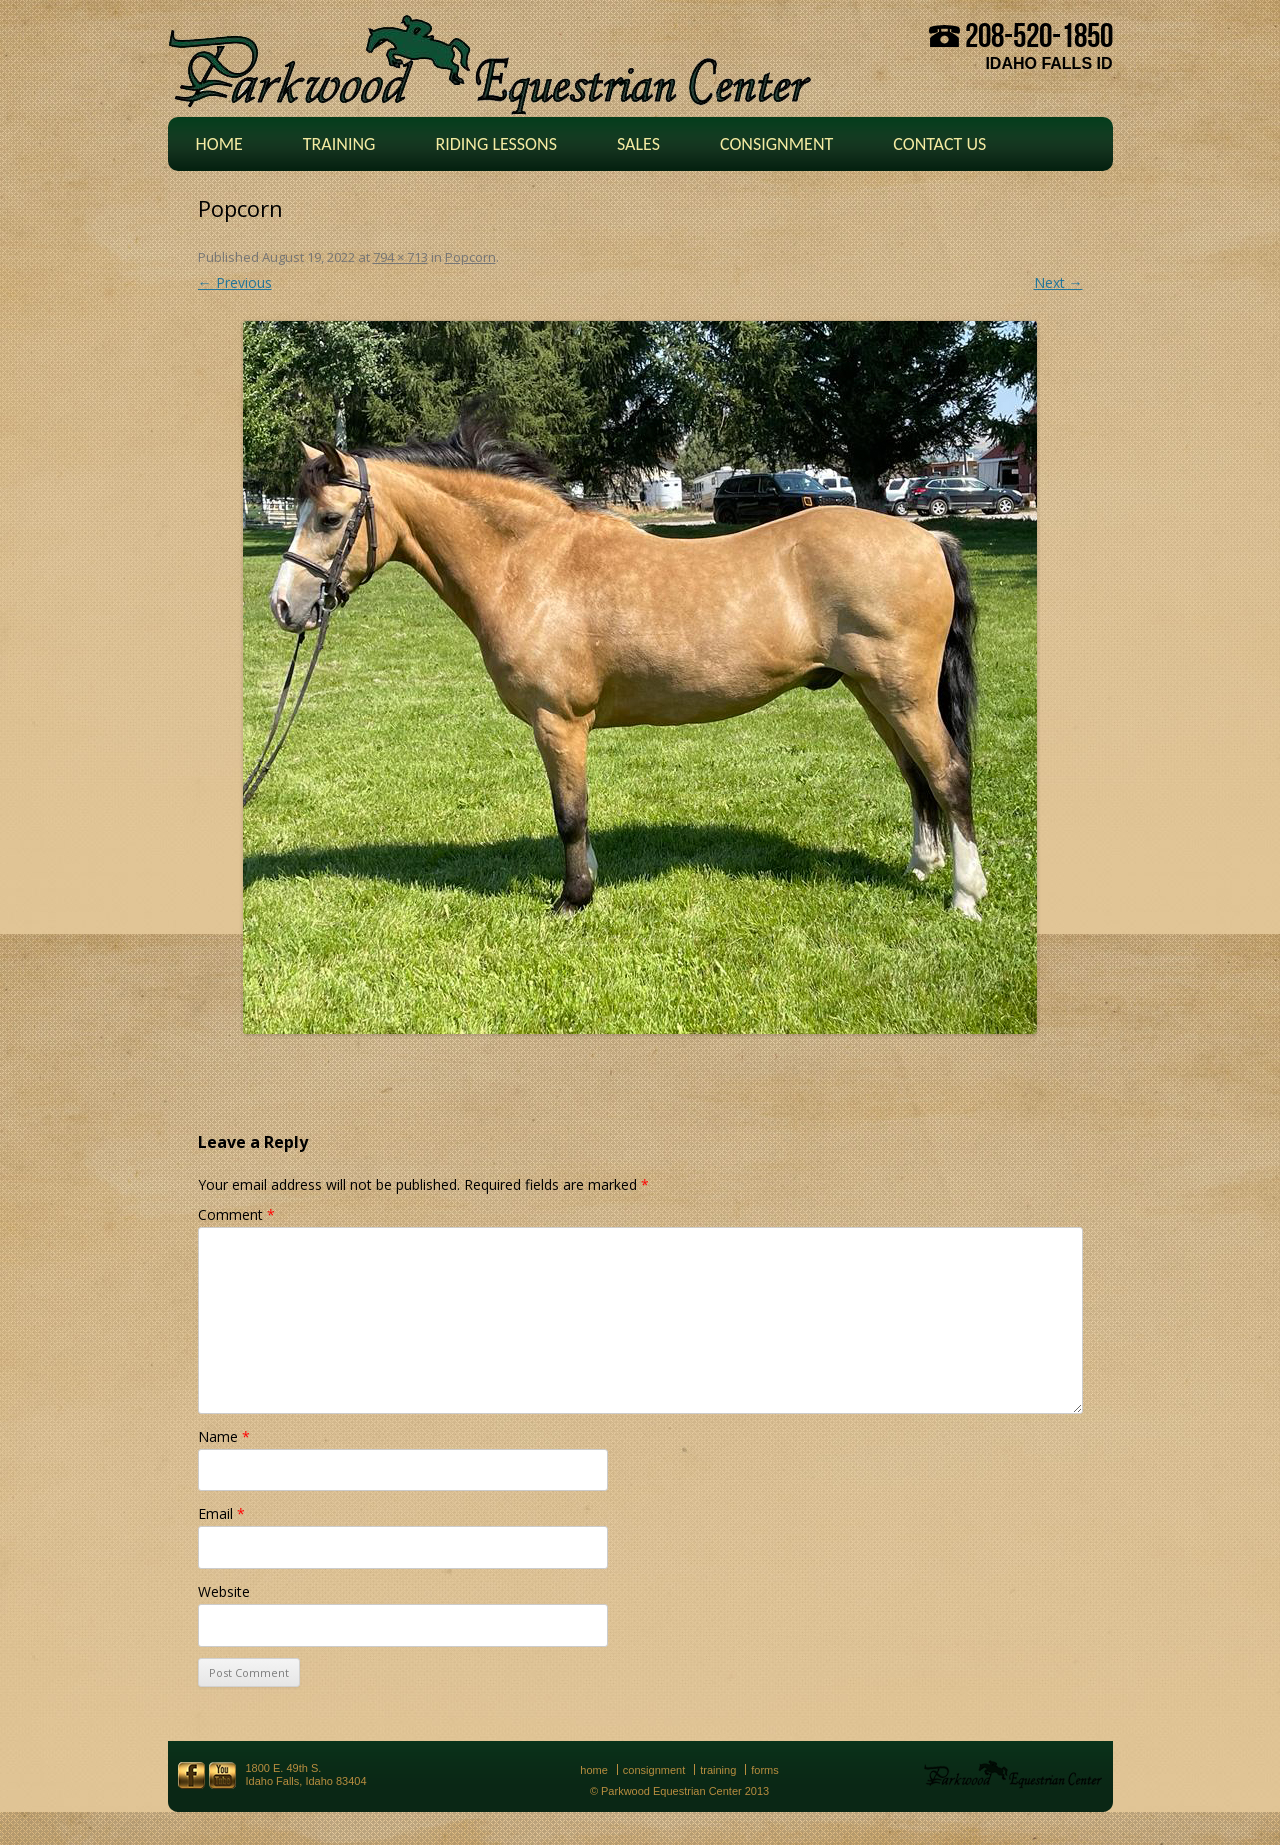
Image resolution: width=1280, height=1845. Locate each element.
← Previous (235, 282)
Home (219, 144)
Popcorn (470, 257)
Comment (236, 1214)
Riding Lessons (496, 144)
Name (224, 1436)
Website (224, 1591)
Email (221, 1513)
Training (339, 144)
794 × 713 (400, 257)
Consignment (776, 144)
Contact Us (939, 144)
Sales (638, 144)
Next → (1058, 282)
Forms (765, 1770)
